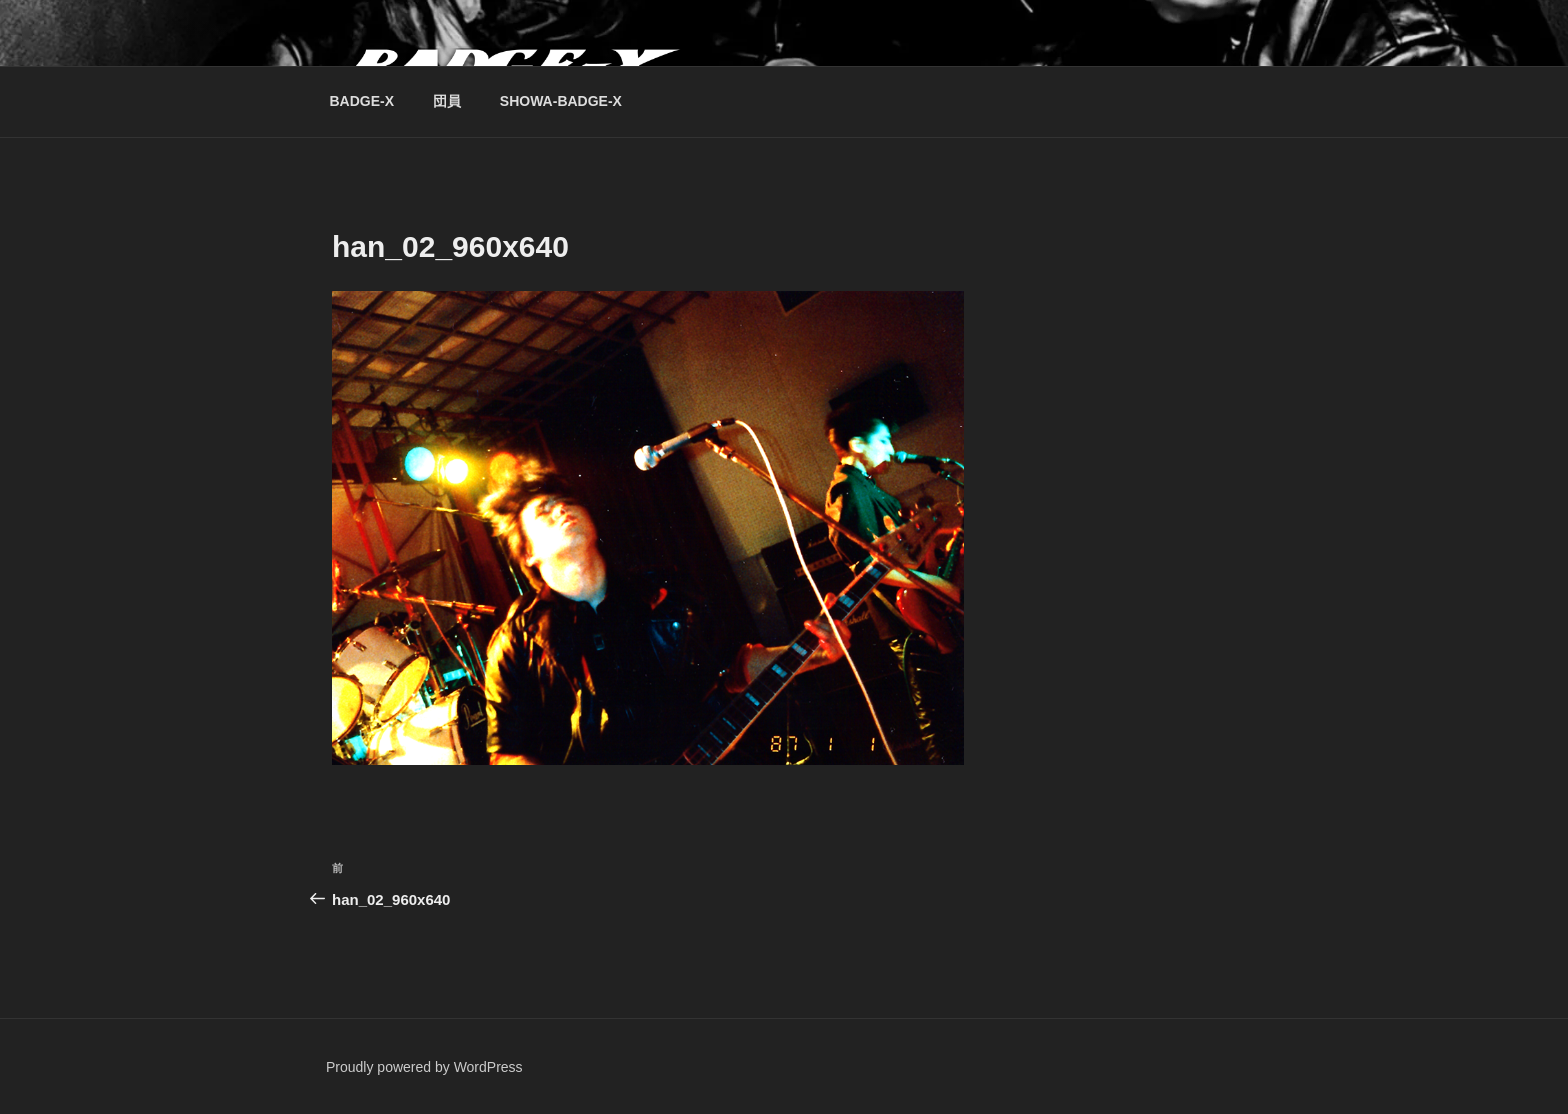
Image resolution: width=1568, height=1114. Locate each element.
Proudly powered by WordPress (424, 1067)
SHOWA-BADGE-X (561, 101)
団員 (447, 101)
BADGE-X (362, 101)
